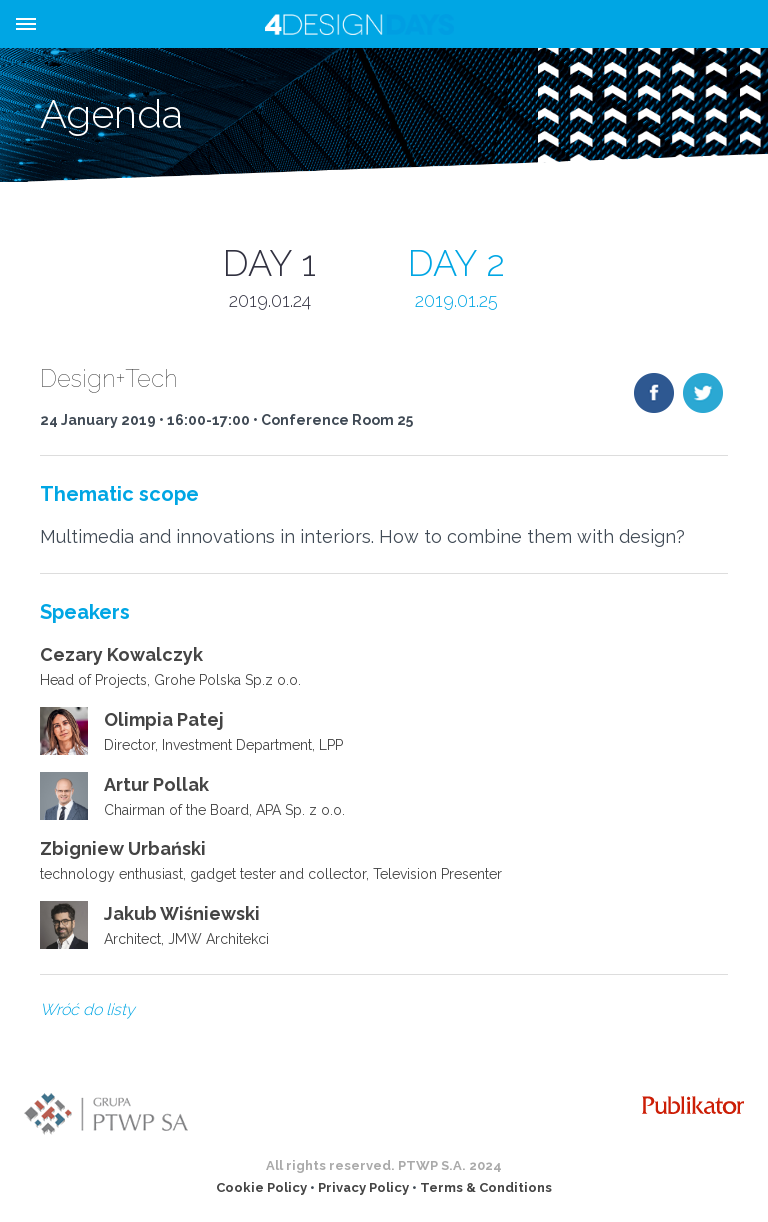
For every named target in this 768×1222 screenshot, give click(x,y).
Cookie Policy (261, 1187)
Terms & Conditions (486, 1187)
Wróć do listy (87, 1009)
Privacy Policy (363, 1187)
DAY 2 (456, 278)
